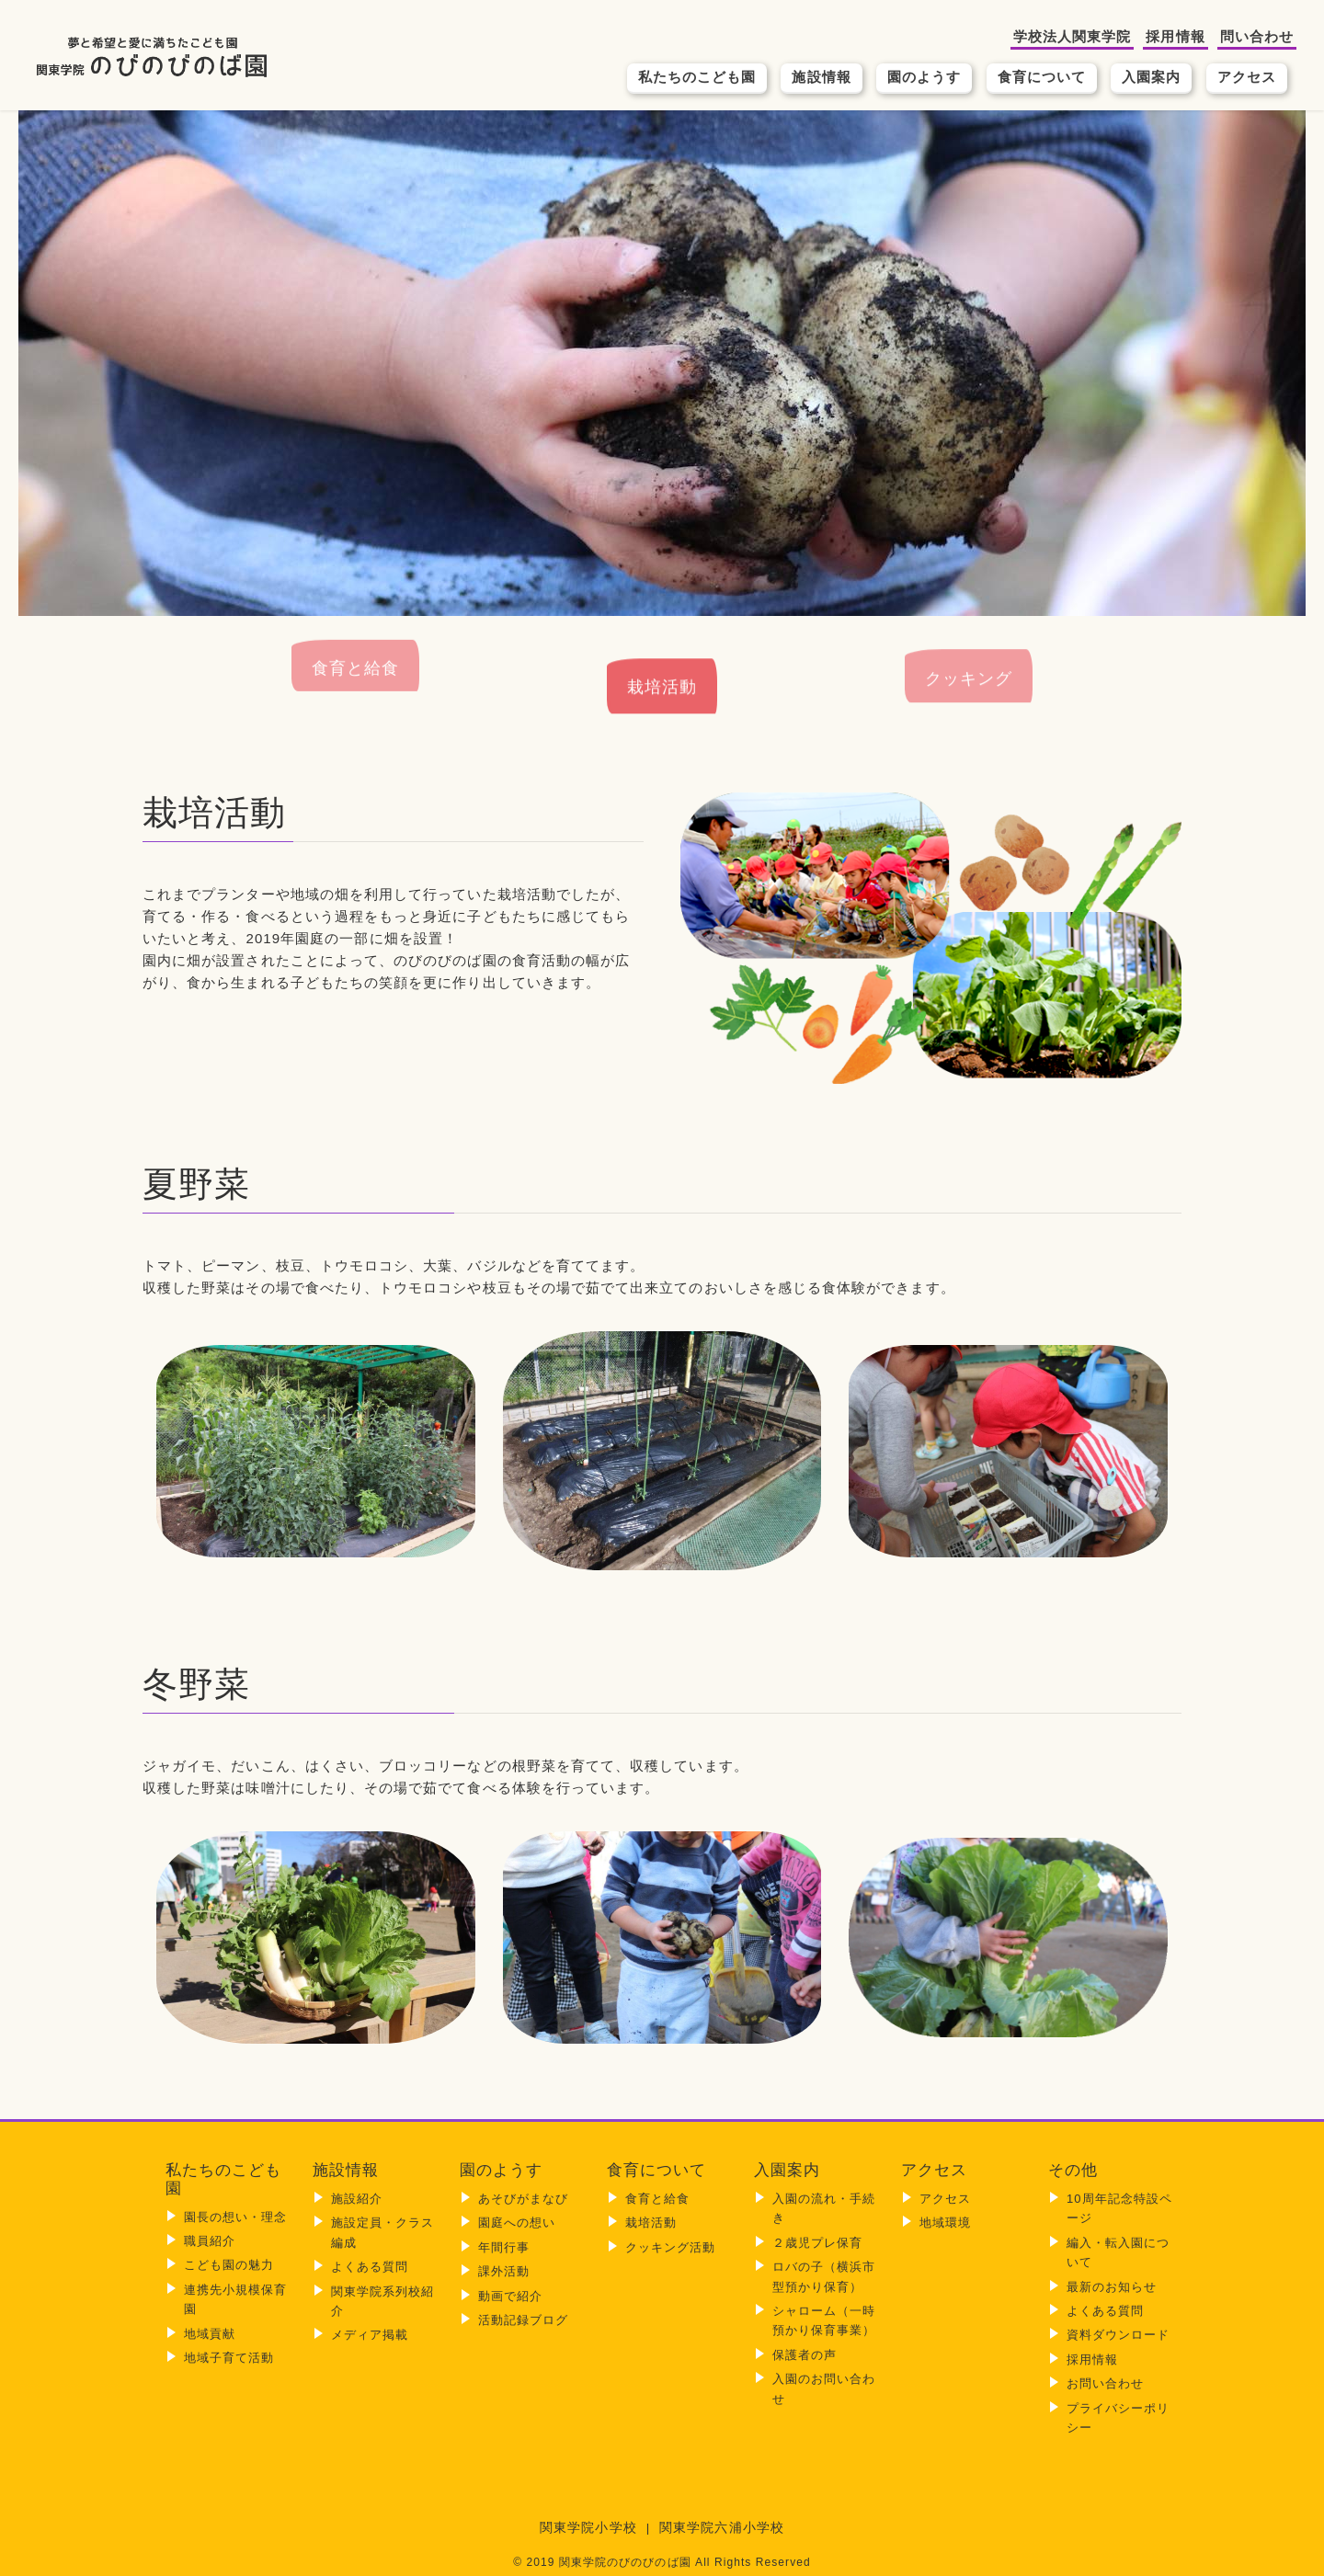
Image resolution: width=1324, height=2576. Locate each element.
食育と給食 (355, 695)
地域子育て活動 (229, 2358)
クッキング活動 (670, 2247)
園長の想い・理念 (236, 2217)
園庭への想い (516, 2222)
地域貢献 (209, 2334)
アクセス (1246, 77)
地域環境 (945, 2222)
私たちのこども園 (697, 77)
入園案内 (1151, 77)
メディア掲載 (369, 2335)
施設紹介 (356, 2199)
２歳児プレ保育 (817, 2243)
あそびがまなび (523, 2199)
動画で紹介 (510, 2296)
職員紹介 (209, 2241)
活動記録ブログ (523, 2320)
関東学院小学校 (588, 2528)
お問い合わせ (1105, 2383)
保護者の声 (804, 2355)
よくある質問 (369, 2267)
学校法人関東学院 (1072, 36)
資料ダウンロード (1118, 2335)
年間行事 (504, 2247)
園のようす (924, 77)
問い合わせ (1257, 36)
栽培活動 (662, 699)
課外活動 (504, 2271)
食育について (1042, 77)
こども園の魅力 (229, 2265)
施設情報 (821, 77)
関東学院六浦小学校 (721, 2528)
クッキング (968, 661)
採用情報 (1175, 36)
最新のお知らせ (1112, 2287)
